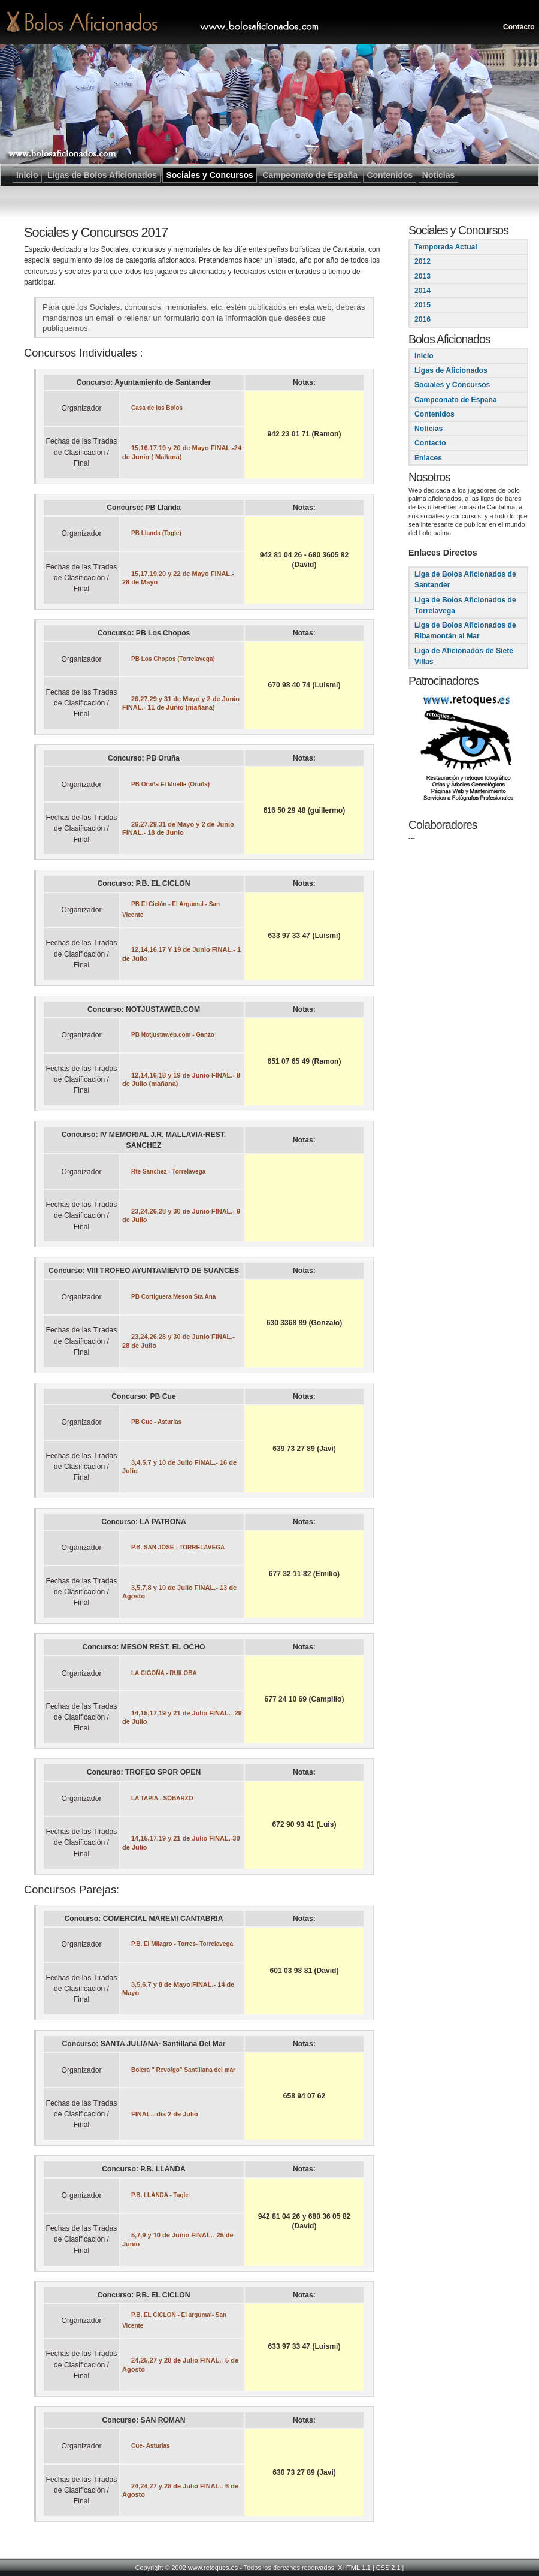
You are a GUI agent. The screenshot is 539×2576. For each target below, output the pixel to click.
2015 (422, 305)
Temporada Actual (445, 247)
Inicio (424, 356)
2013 (422, 276)
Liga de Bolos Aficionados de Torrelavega (465, 605)
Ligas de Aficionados (450, 370)
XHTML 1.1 (354, 2567)
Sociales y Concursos (452, 385)
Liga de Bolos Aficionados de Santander (465, 579)
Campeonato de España (455, 400)
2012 (422, 261)
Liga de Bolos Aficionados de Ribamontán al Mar (465, 630)
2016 (422, 319)
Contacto (519, 27)
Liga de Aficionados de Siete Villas (463, 656)
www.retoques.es (213, 2567)
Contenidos (434, 414)
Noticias (428, 428)
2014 (422, 290)
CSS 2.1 (388, 2567)
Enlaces (428, 458)
